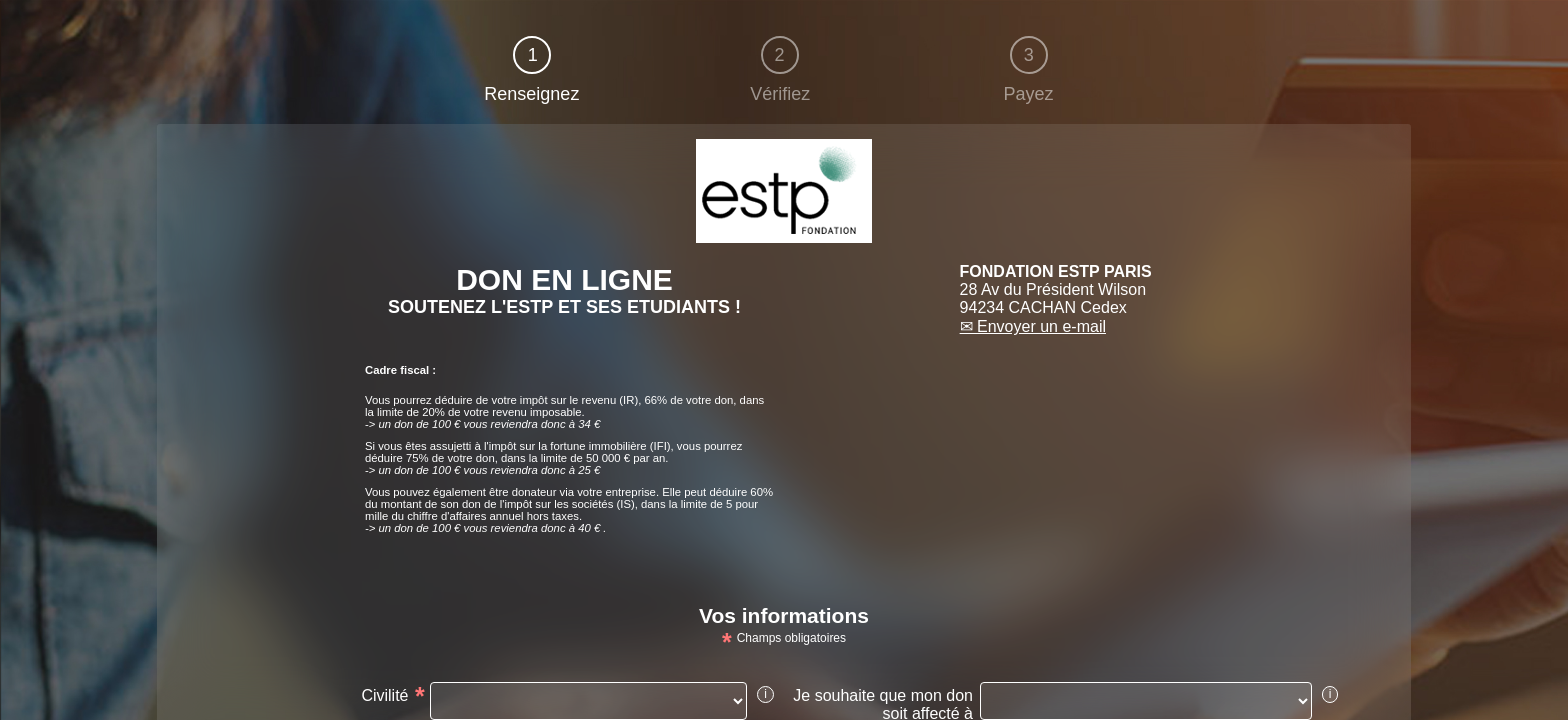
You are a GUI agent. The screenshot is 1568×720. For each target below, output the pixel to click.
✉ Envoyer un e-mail (1033, 326)
